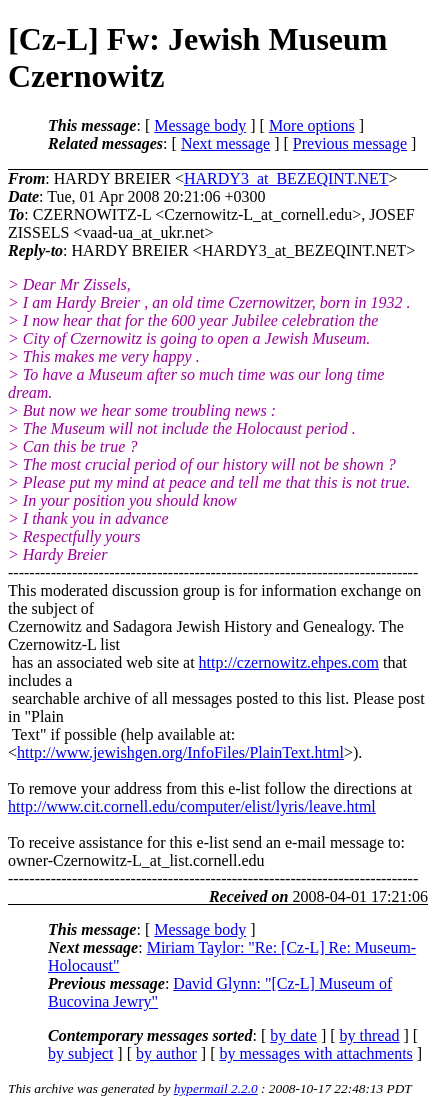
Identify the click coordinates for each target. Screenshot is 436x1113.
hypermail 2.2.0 (216, 1088)
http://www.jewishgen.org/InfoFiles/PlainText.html (180, 752)
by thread (370, 1035)
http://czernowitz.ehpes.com (289, 662)
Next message (225, 143)
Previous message (350, 143)
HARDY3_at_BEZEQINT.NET (286, 178)
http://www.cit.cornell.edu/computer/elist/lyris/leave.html (192, 806)
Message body (200, 125)
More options (312, 125)
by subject (80, 1053)
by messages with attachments (316, 1053)
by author (166, 1053)
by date (293, 1035)
